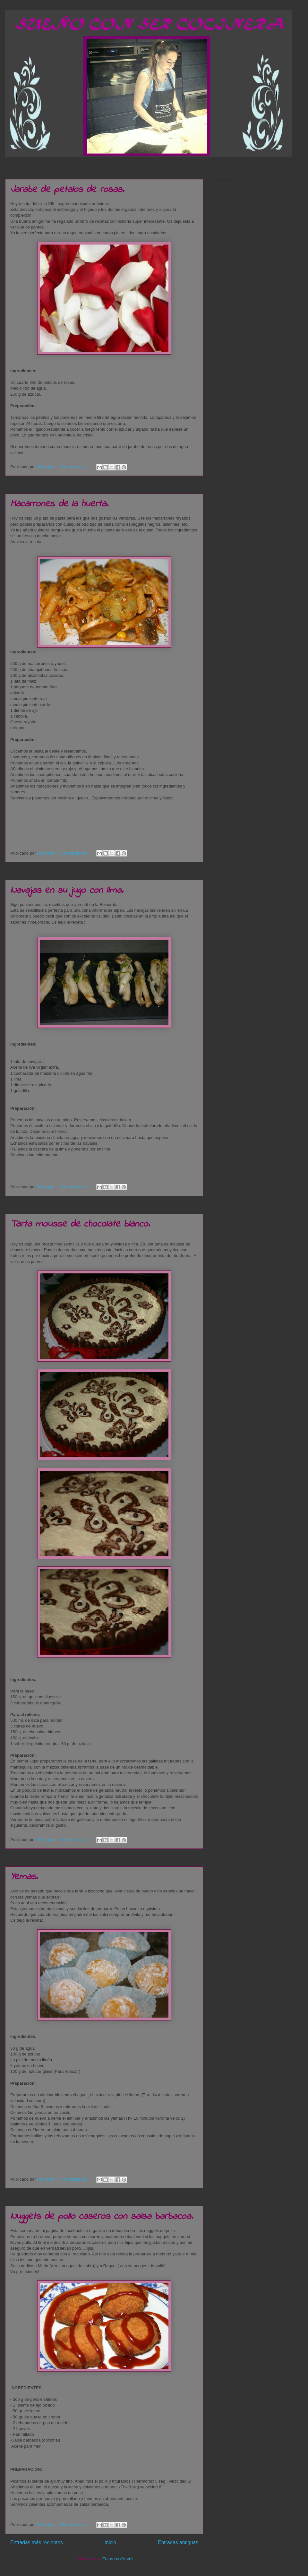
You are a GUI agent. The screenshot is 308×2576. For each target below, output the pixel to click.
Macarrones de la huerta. (59, 504)
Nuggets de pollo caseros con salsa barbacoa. (101, 2217)
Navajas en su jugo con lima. (66, 890)
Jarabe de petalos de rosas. (67, 190)
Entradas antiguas (178, 2542)
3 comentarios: (74, 466)
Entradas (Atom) (117, 2558)
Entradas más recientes (36, 2542)
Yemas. (24, 1877)
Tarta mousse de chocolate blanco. (80, 1224)
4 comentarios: (74, 2179)
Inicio (110, 2542)
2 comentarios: (74, 853)
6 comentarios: (74, 2524)
